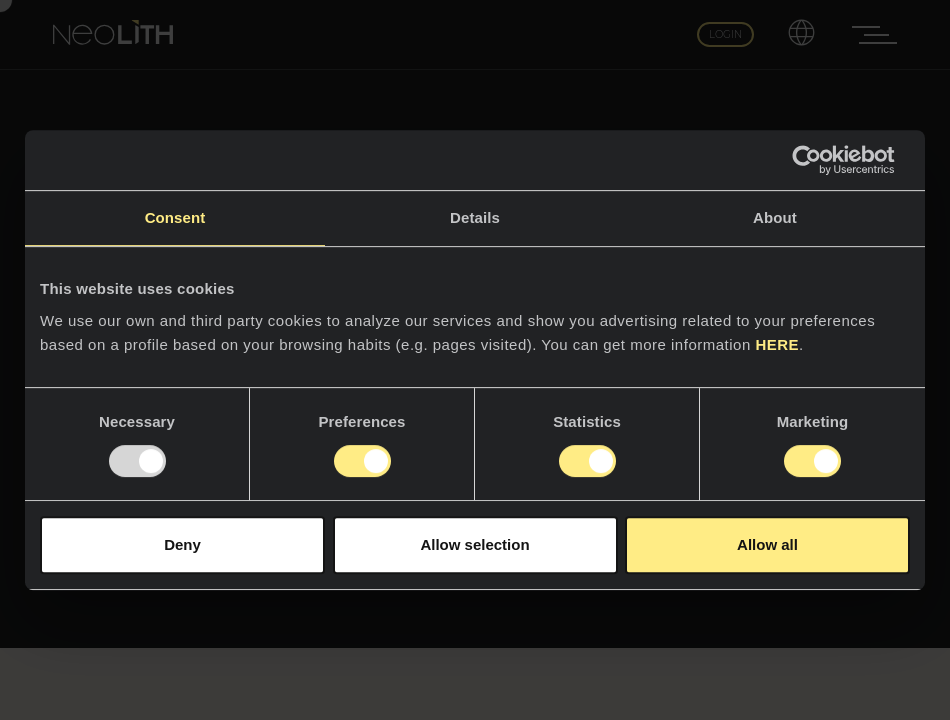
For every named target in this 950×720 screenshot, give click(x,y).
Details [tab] (475, 217)
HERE (777, 344)
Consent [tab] (175, 217)
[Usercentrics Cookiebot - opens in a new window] (822, 160)
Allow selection (474, 544)
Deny (182, 544)
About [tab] (775, 217)
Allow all (767, 544)
